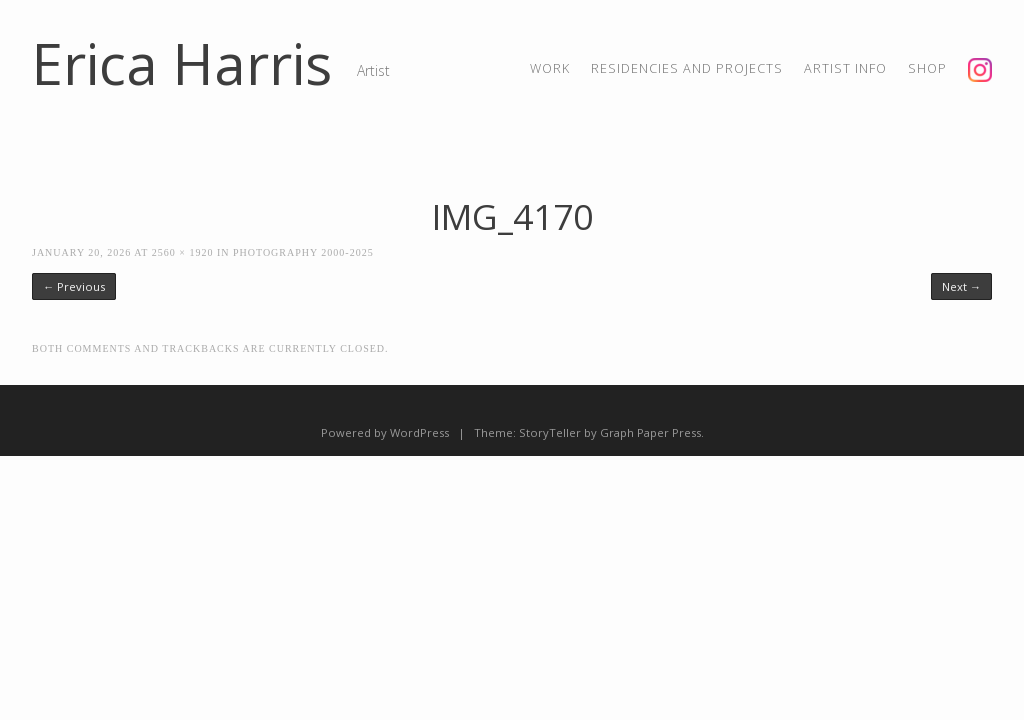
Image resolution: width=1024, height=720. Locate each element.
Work (550, 68)
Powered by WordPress (385, 432)
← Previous (74, 286)
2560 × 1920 (183, 252)
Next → (961, 286)
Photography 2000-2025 (303, 252)
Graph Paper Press (650, 432)
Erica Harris (182, 63)
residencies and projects (687, 68)
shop (927, 68)
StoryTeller (550, 432)
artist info (845, 68)
